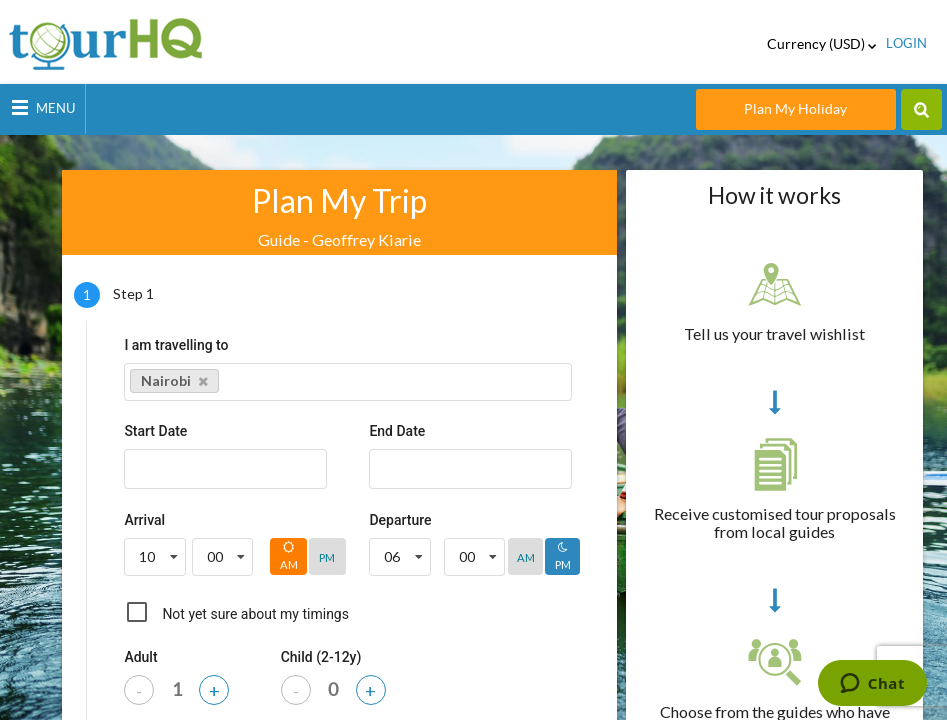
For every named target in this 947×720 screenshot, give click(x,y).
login (906, 43)
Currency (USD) (821, 44)
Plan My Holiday (795, 109)
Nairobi (174, 380)
